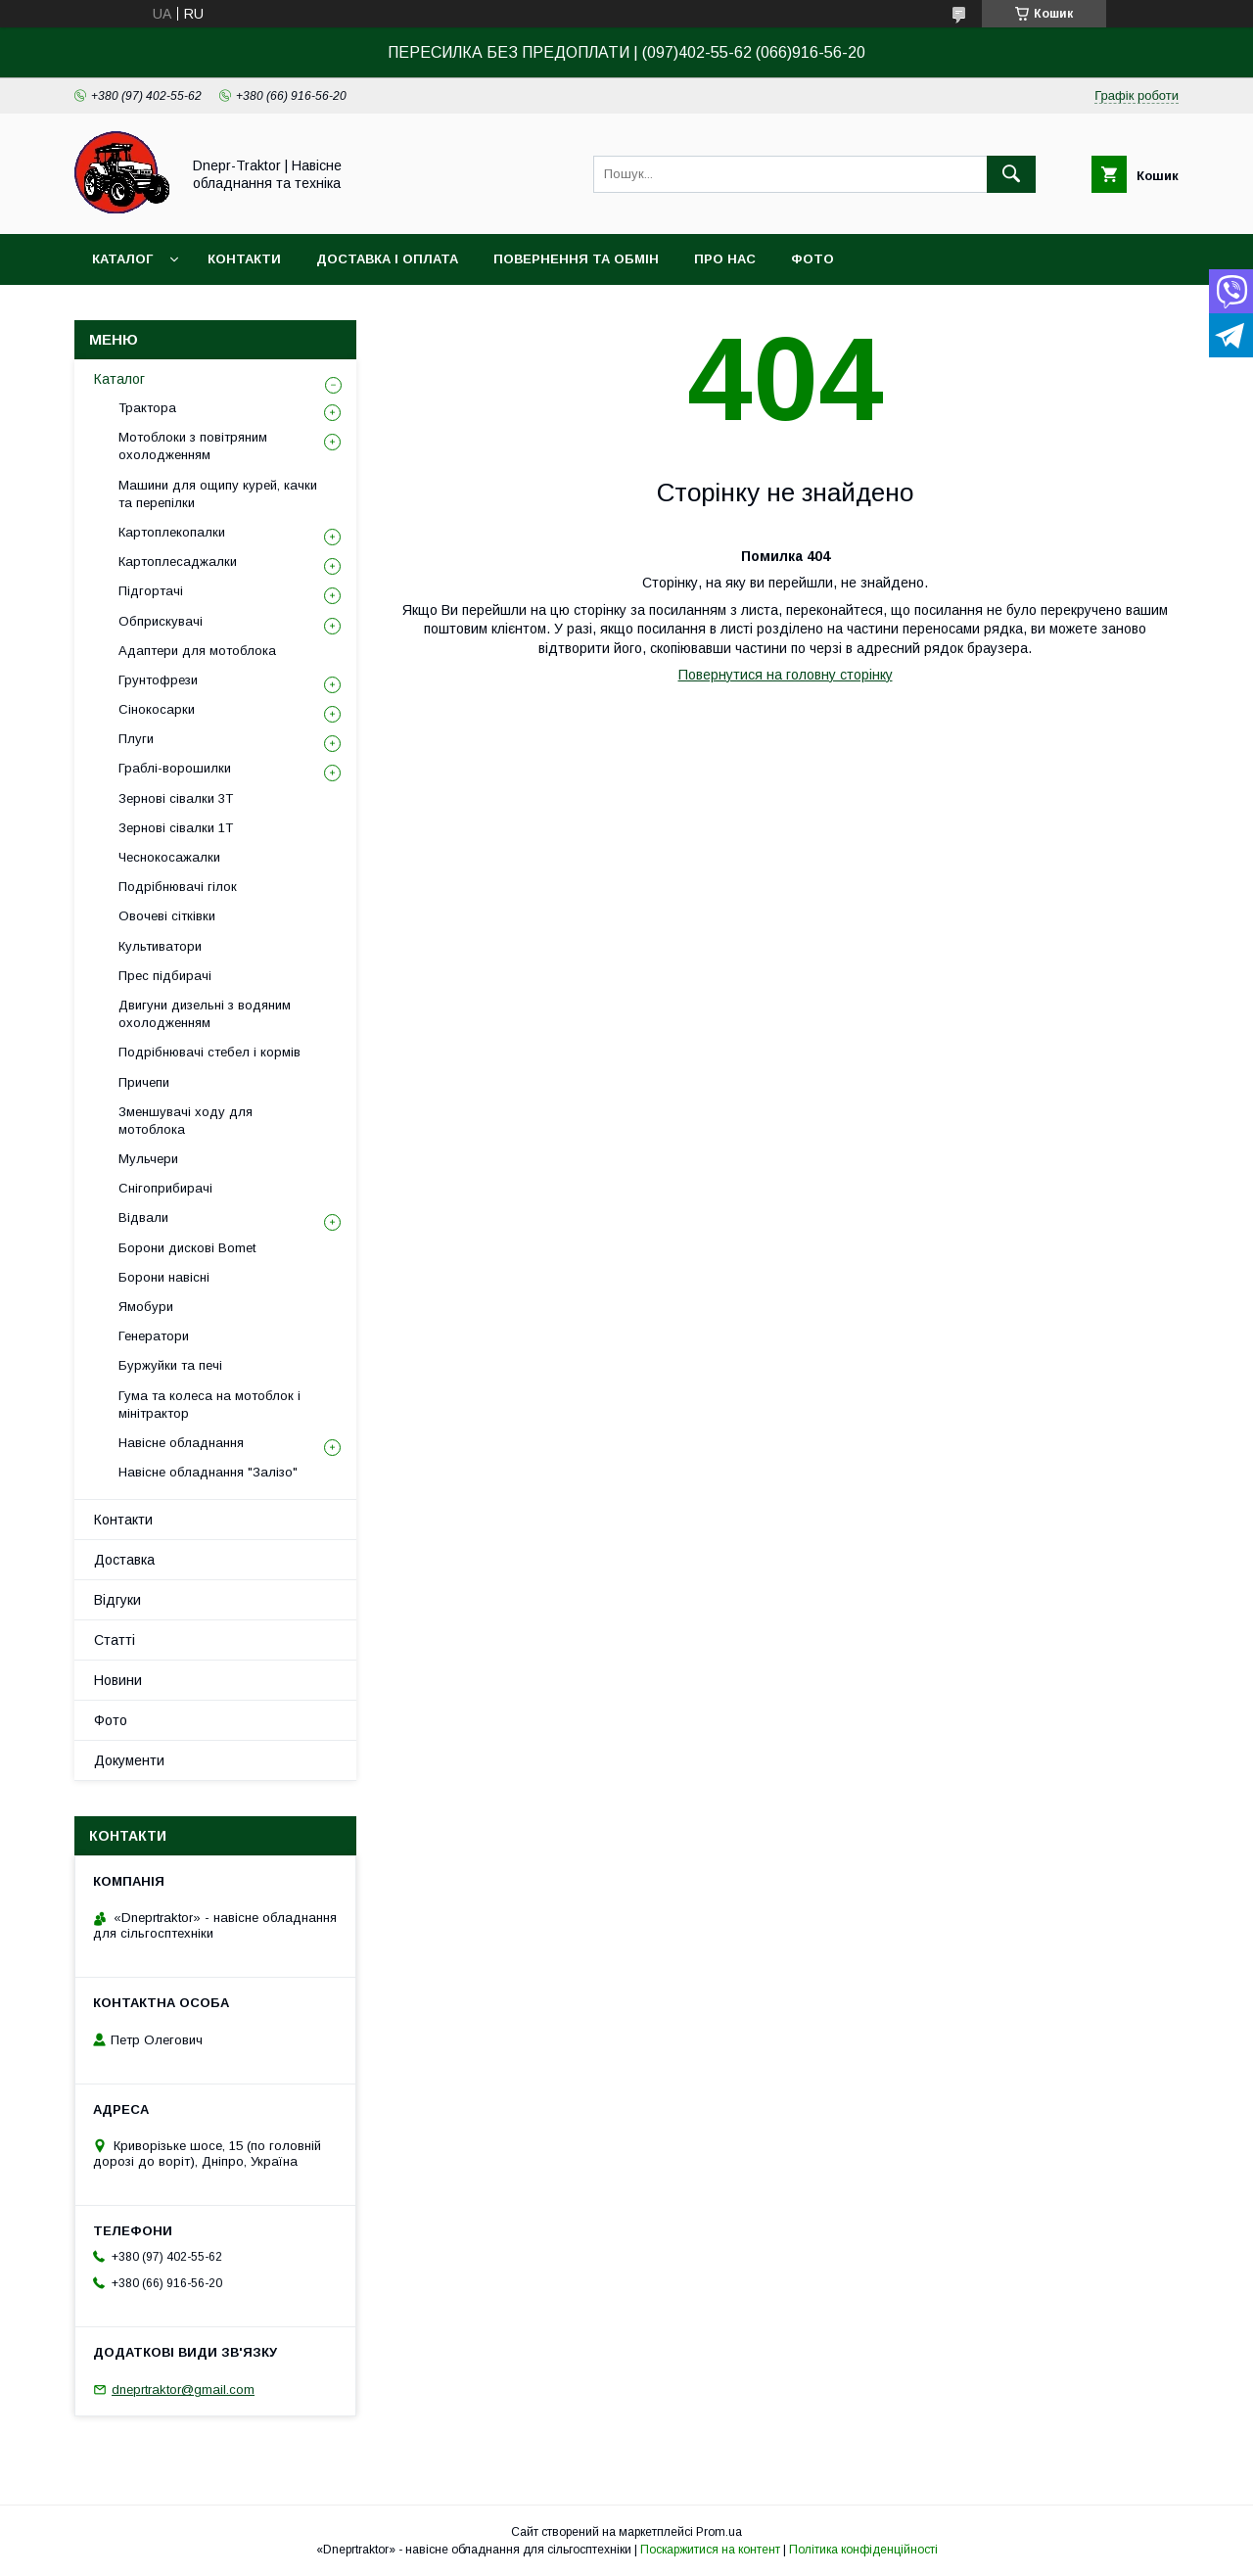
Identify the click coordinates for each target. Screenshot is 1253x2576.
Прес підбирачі (164, 975)
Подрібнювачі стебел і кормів (209, 1052)
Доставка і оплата (387, 259)
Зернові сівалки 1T (175, 827)
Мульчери (148, 1158)
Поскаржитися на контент (710, 2549)
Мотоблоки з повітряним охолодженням (192, 446)
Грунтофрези (158, 680)
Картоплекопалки (171, 532)
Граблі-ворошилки (174, 768)
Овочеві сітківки (166, 916)
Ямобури (145, 1306)
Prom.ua (719, 2532)
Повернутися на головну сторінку (785, 674)
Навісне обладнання (181, 1442)
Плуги (136, 738)
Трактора (147, 407)
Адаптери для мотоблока (197, 650)
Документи (129, 1760)
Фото (812, 259)
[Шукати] (1011, 174)
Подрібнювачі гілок (177, 886)
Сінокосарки (156, 709)
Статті (114, 1640)
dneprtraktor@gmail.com (183, 2389)
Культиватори (160, 946)
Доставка (124, 1560)
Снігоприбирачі (165, 1188)
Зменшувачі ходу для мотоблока (185, 1120)
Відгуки (117, 1600)
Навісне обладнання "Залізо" (208, 1472)
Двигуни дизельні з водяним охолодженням (204, 1014)
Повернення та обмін (576, 259)
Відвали (143, 1217)
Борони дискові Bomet (186, 1248)
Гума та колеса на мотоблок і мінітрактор (209, 1404)
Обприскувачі (160, 621)
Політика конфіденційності (863, 2549)
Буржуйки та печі (170, 1365)
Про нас (725, 259)
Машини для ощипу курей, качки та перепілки (217, 494)
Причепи (143, 1082)
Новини (118, 1680)
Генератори (153, 1336)
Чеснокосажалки (169, 857)
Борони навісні (163, 1277)
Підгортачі (150, 591)
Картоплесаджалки (177, 561)
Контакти (244, 259)
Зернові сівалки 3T (175, 798)
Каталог (122, 259)
